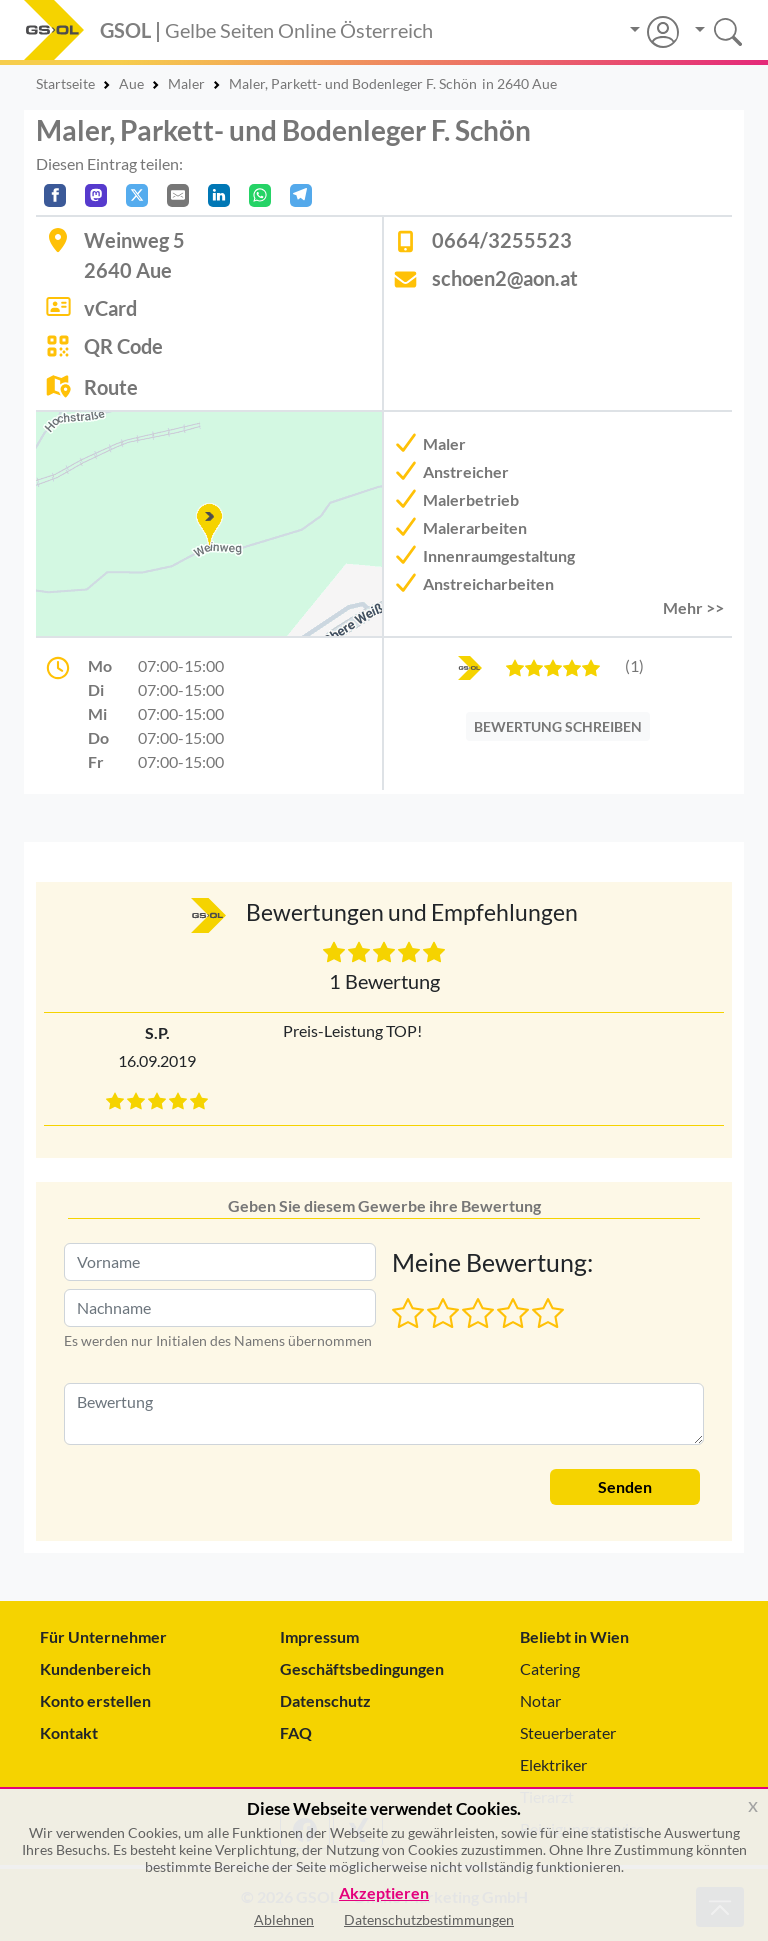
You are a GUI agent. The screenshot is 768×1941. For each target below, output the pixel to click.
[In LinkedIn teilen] (219, 195)
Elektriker (553, 1764)
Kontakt (69, 1732)
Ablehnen (284, 1919)
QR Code (123, 346)
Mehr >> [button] (693, 607)
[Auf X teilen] (137, 195)
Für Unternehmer (103, 1636)
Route (111, 387)
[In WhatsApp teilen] (260, 195)
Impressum (319, 1636)
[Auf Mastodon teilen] (96, 195)
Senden (625, 1486)
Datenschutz (325, 1700)
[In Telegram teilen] (301, 195)
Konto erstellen (95, 1700)
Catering (550, 1668)
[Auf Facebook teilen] (55, 195)
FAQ (296, 1732)
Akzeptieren (384, 1893)
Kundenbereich (95, 1668)
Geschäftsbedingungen (362, 1668)
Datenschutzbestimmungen (429, 1919)
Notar (540, 1700)
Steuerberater (568, 1732)
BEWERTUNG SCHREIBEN (558, 726)
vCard (110, 308)
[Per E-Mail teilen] (178, 195)
